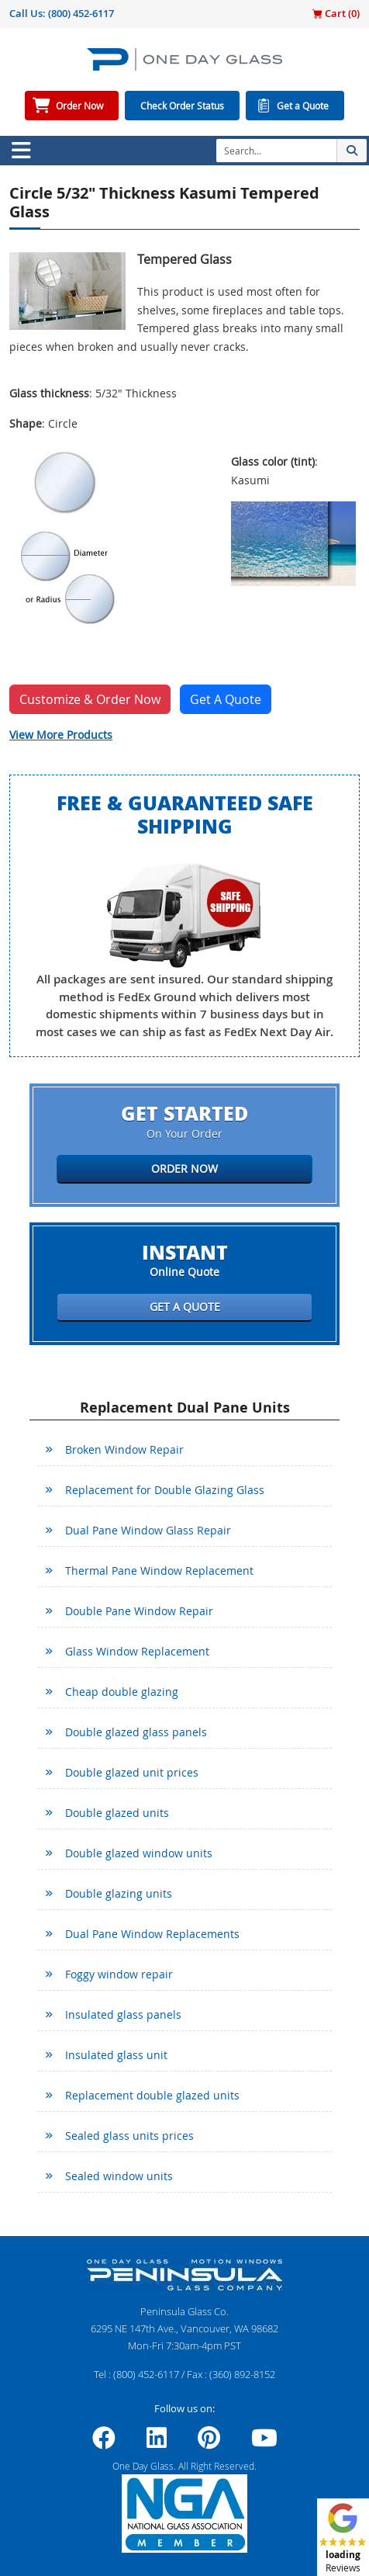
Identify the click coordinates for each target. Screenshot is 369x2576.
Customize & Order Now (89, 699)
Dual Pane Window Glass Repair (148, 1530)
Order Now (79, 105)
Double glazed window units (138, 1853)
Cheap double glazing (121, 1691)
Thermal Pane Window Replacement (159, 1570)
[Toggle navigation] (21, 150)
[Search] (276, 150)
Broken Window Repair (124, 1449)
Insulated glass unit (116, 2054)
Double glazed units (117, 1812)
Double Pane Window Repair (139, 1610)
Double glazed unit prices (131, 1772)
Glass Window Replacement (137, 1651)
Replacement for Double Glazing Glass (164, 1489)
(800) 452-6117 (81, 13)
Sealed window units (119, 2176)
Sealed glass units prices (129, 2135)
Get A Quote (225, 699)
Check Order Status (182, 105)
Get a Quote (303, 105)
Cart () (336, 13)
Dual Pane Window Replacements (152, 1933)
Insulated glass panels (123, 2014)
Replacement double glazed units (152, 2095)
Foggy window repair (119, 1974)
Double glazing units (118, 1893)
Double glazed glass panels (136, 1732)
